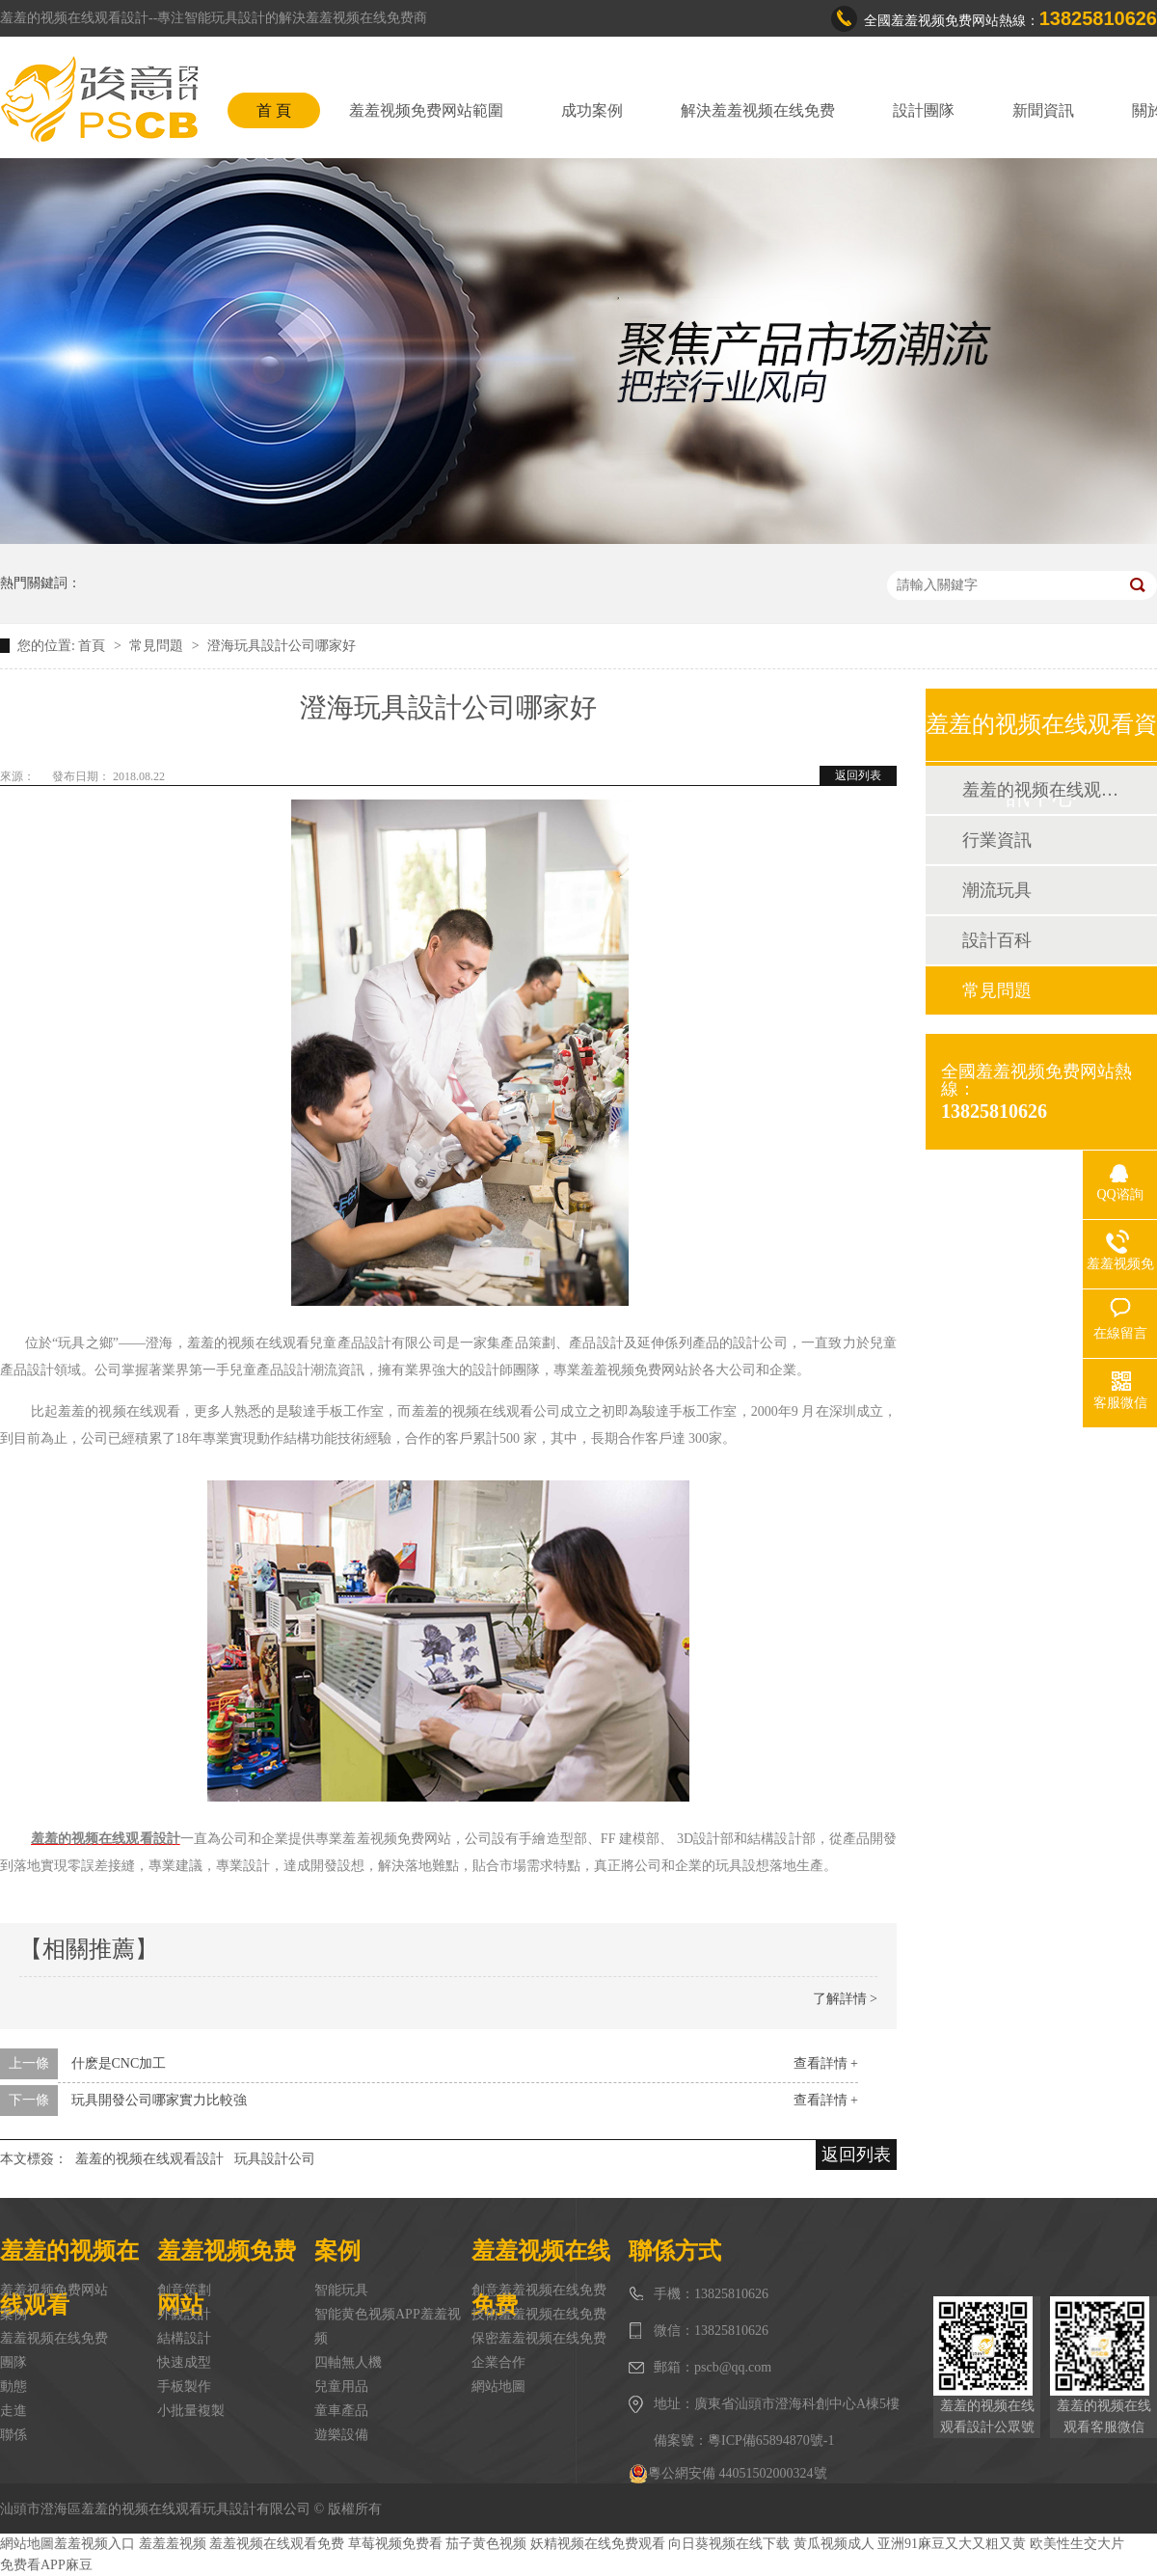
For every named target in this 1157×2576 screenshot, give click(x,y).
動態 (13, 2386)
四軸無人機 (348, 2362)
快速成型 (184, 2362)
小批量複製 (191, 2410)
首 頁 (273, 110)
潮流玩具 (997, 890)
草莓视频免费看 (395, 2543)
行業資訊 (997, 840)
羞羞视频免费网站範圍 (426, 110)
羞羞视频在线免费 (54, 2338)
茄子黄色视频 (485, 2543)
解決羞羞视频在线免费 (758, 110)
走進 (13, 2410)
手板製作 (184, 2386)
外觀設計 (184, 2314)
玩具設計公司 (274, 2159)
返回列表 (858, 775)
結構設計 (184, 2338)
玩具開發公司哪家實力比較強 (159, 2100)
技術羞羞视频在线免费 (538, 2314)
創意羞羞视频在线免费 (538, 2290)
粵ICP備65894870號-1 (771, 2440)
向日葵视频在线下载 (729, 2543)
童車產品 (341, 2410)
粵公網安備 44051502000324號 (728, 2473)
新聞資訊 (1043, 110)
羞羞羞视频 (172, 2543)
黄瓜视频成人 (834, 2543)
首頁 (93, 645)
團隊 (13, 2362)
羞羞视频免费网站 (54, 2290)
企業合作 (498, 2362)
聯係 (13, 2434)
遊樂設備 (341, 2434)
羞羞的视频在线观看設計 (149, 2159)
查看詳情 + (826, 2063)
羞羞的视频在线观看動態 (1040, 790)
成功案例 (592, 110)
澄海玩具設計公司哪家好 (281, 645)
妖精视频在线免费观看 (597, 2543)
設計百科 (997, 940)
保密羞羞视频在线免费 (538, 2338)
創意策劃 (184, 2290)
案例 (13, 2314)
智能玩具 (341, 2290)
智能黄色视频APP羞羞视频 (387, 2326)
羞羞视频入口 (94, 2543)
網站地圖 (498, 2386)
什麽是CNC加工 (119, 2063)
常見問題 (158, 645)
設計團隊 (924, 110)
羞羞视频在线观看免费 (276, 2543)
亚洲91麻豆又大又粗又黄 (951, 2543)
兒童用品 (341, 2386)
